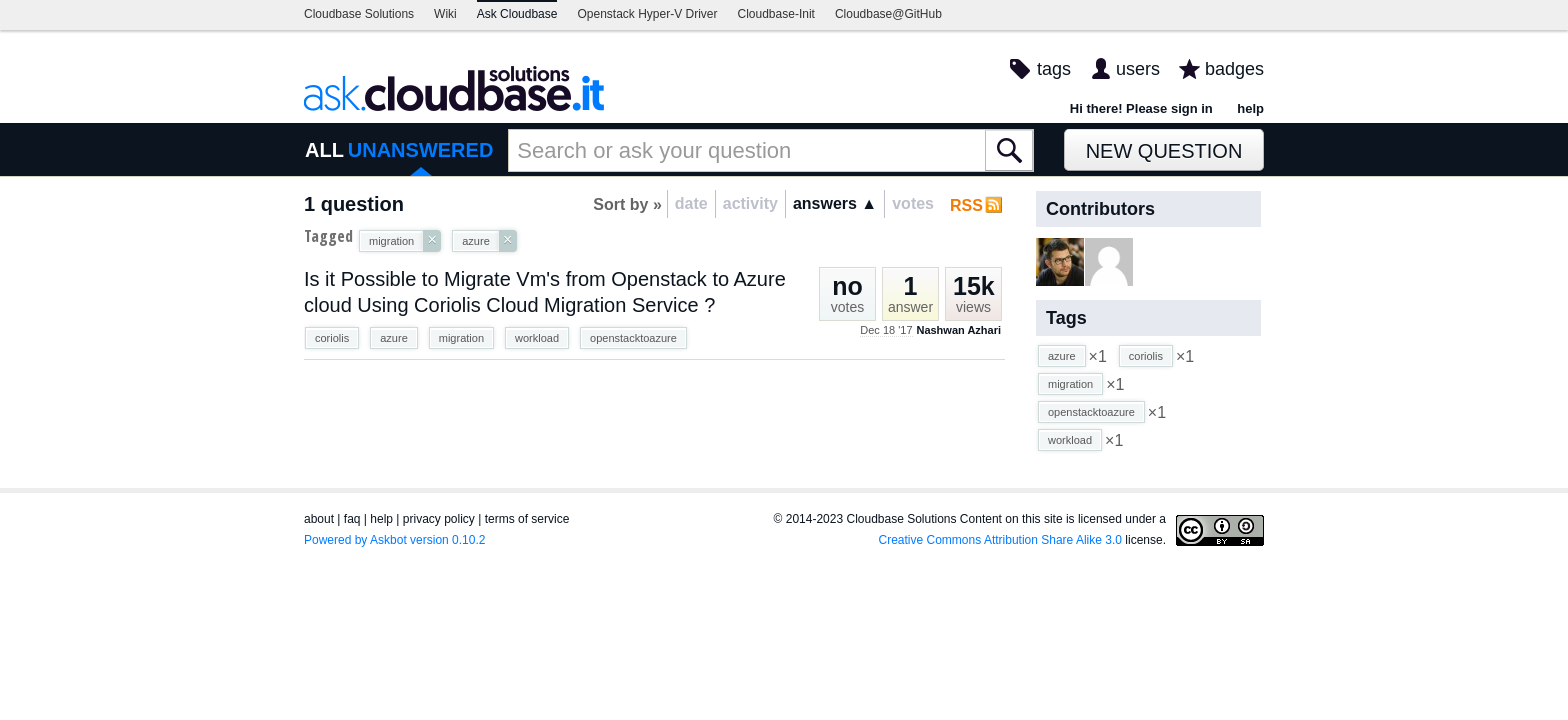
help (1250, 108)
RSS (966, 205)
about (319, 519)
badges (1234, 69)
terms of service (527, 519)
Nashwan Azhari (958, 330)
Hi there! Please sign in (1141, 108)
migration (461, 338)
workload (537, 338)
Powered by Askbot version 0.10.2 (394, 540)
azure (394, 338)
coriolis (332, 338)
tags (1054, 69)
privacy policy (439, 519)
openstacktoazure (633, 338)
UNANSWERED (421, 150)
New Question (1164, 151)
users (1138, 69)
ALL (324, 150)
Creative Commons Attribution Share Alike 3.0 (1000, 540)
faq (352, 519)
